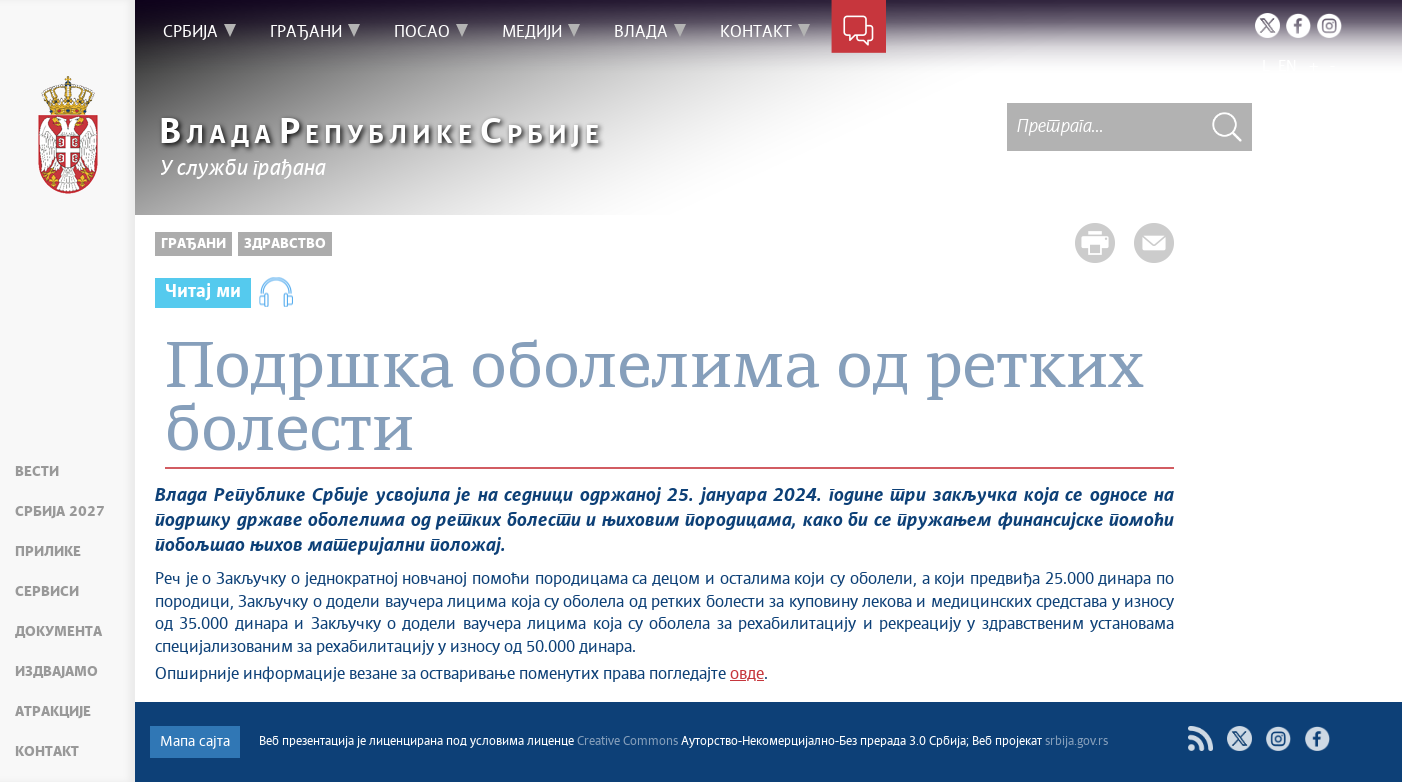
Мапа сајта (195, 742)
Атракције (53, 712)
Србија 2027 (60, 512)
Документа (58, 632)
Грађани (193, 244)
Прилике (48, 552)
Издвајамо (56, 672)
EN (1287, 66)
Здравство (285, 244)
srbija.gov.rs (1076, 742)
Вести (37, 472)
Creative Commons (627, 742)
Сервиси (47, 592)
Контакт (47, 752)
